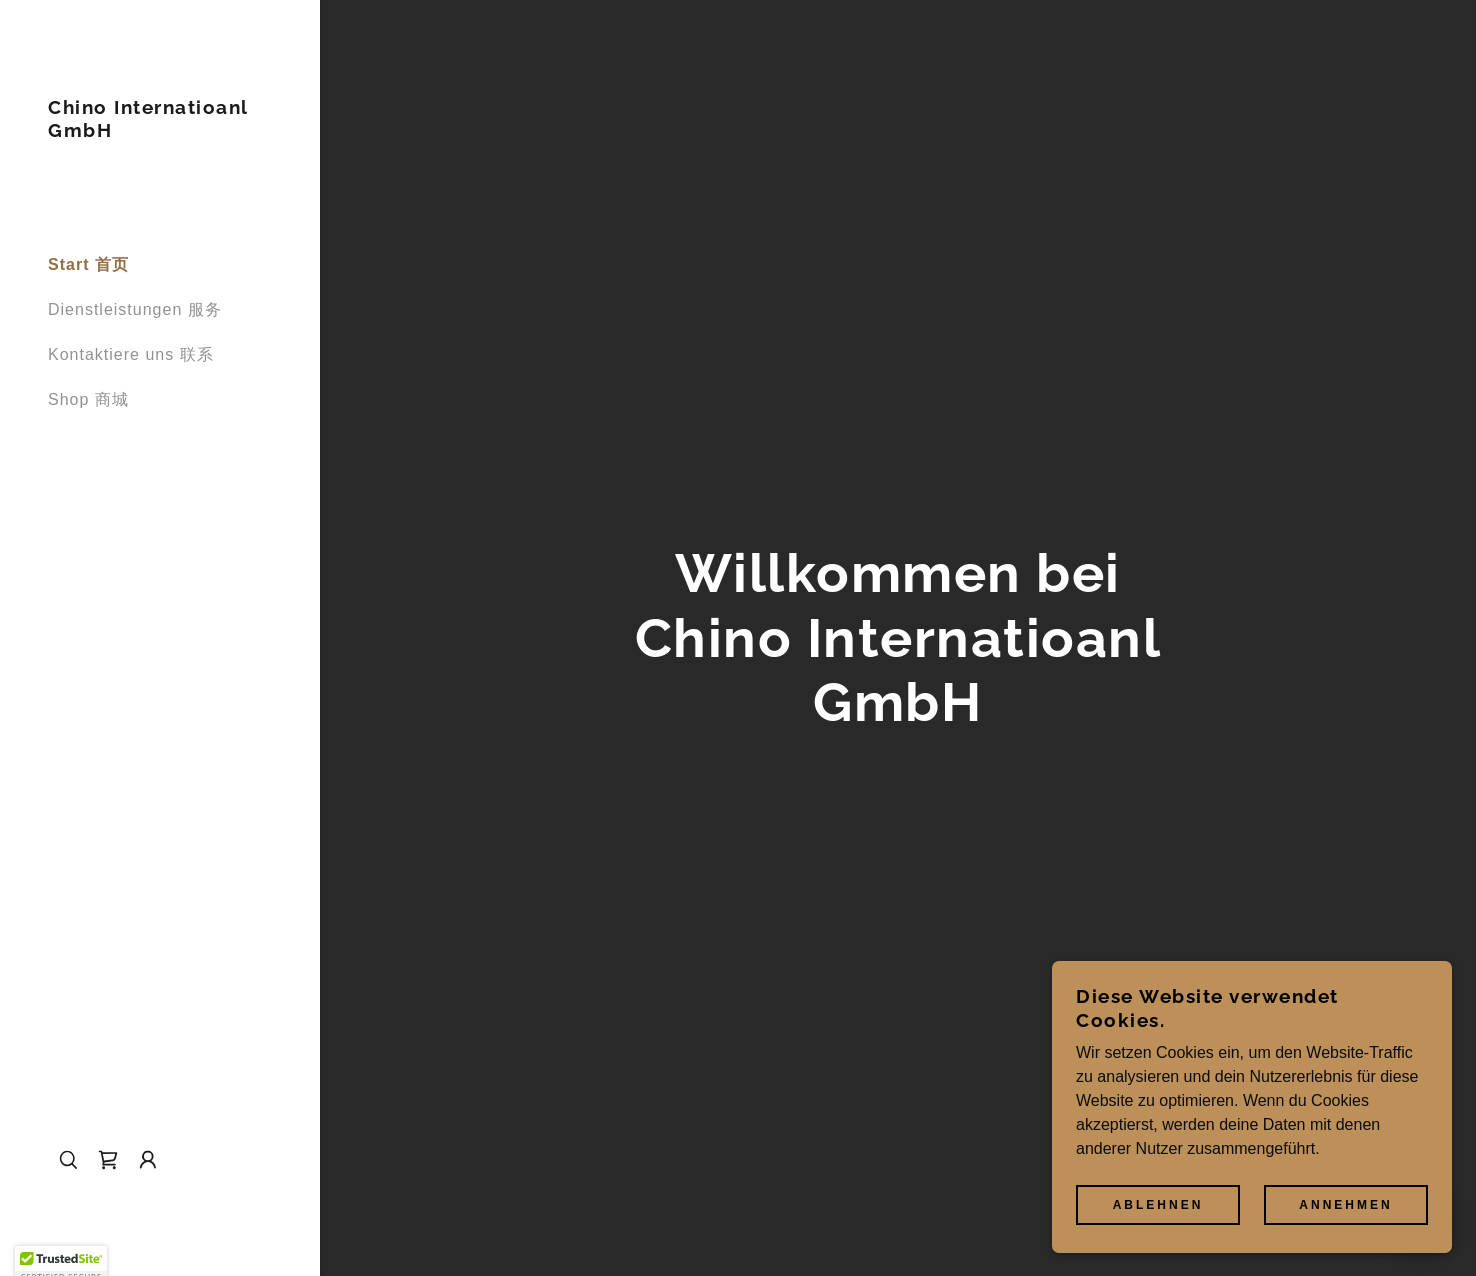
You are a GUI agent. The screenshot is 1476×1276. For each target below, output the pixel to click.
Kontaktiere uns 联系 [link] (131, 354)
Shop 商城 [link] (88, 399)
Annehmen (1345, 1204)
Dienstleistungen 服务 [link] (135, 309)
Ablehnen (1158, 1204)
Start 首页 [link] (88, 264)
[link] (160, 131)
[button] (148, 1160)
